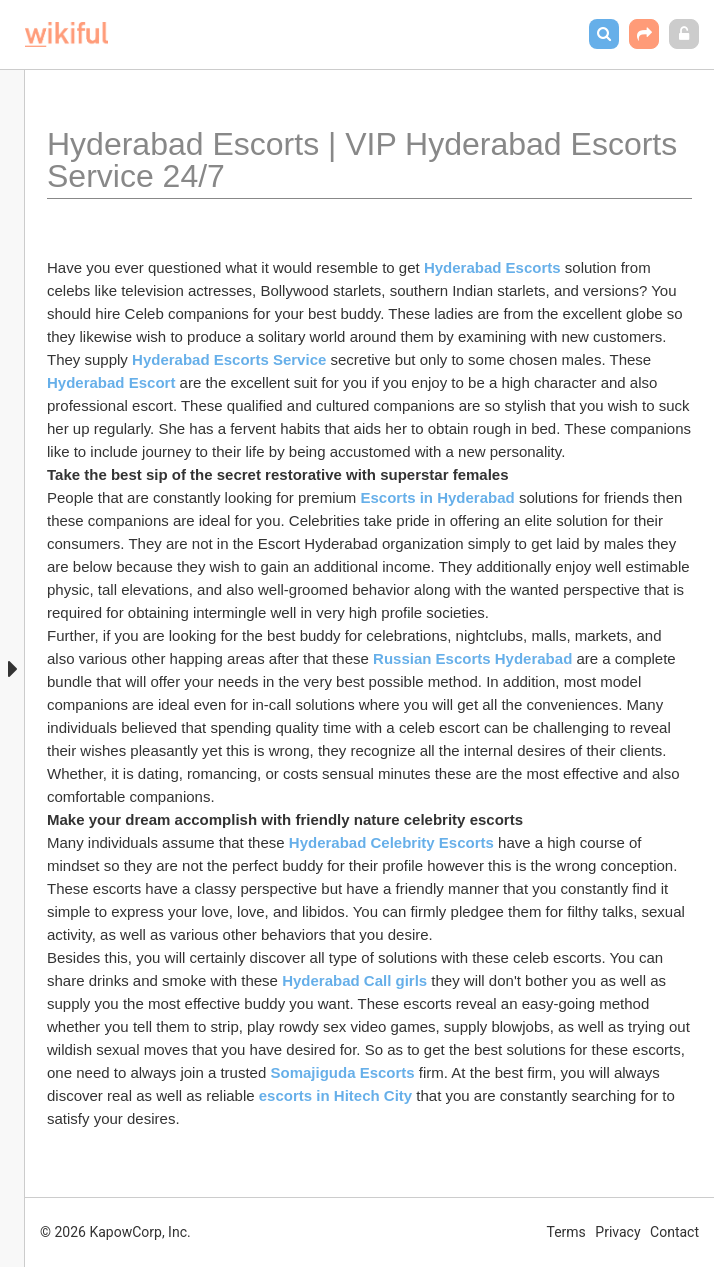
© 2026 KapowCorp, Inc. (115, 1232)
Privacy (617, 1232)
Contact (674, 1232)
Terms (566, 1232)
